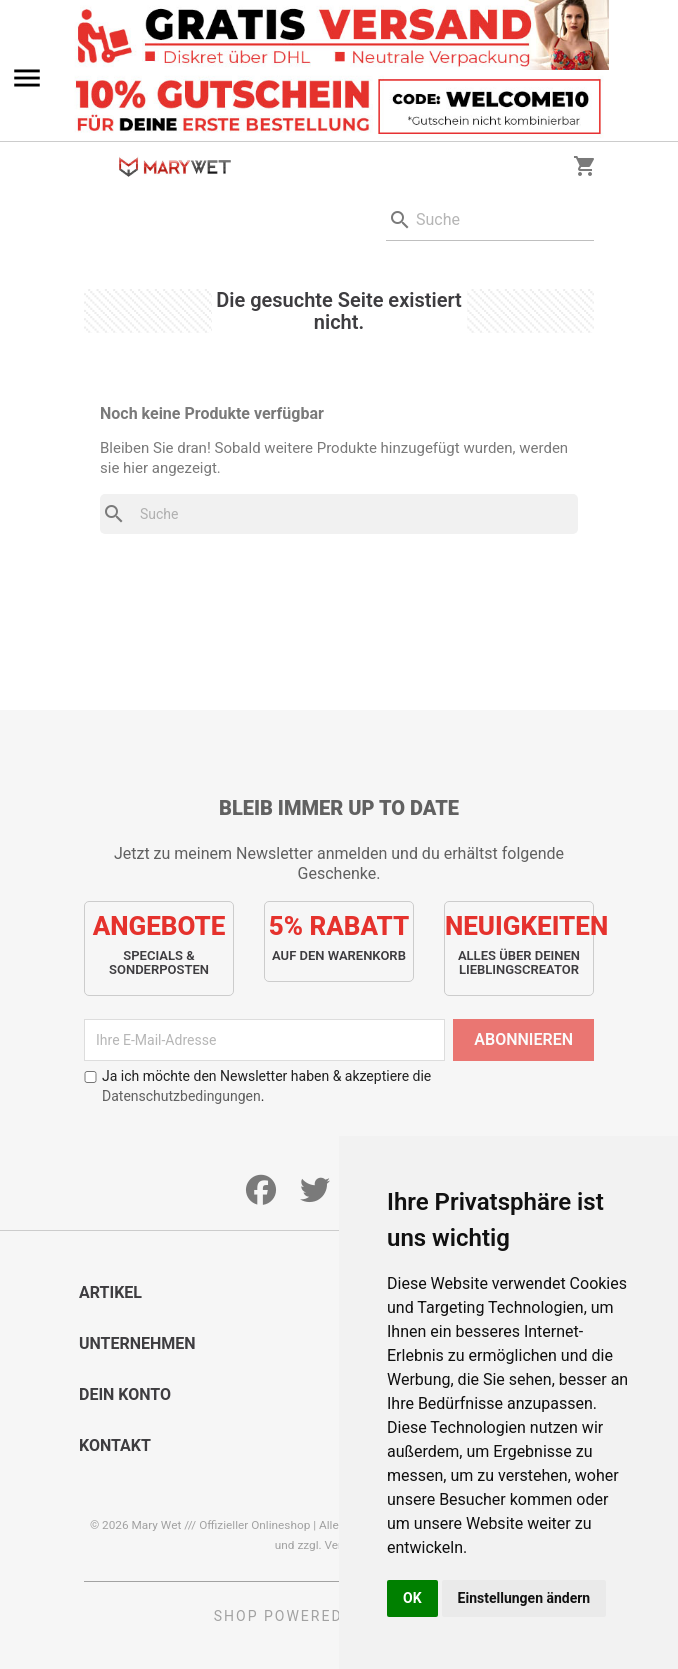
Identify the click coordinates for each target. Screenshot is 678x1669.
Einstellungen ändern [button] (524, 1598)
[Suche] (490, 220)
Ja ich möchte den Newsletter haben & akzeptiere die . (257, 1086)
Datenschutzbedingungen (181, 1096)
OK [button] (412, 1598)
